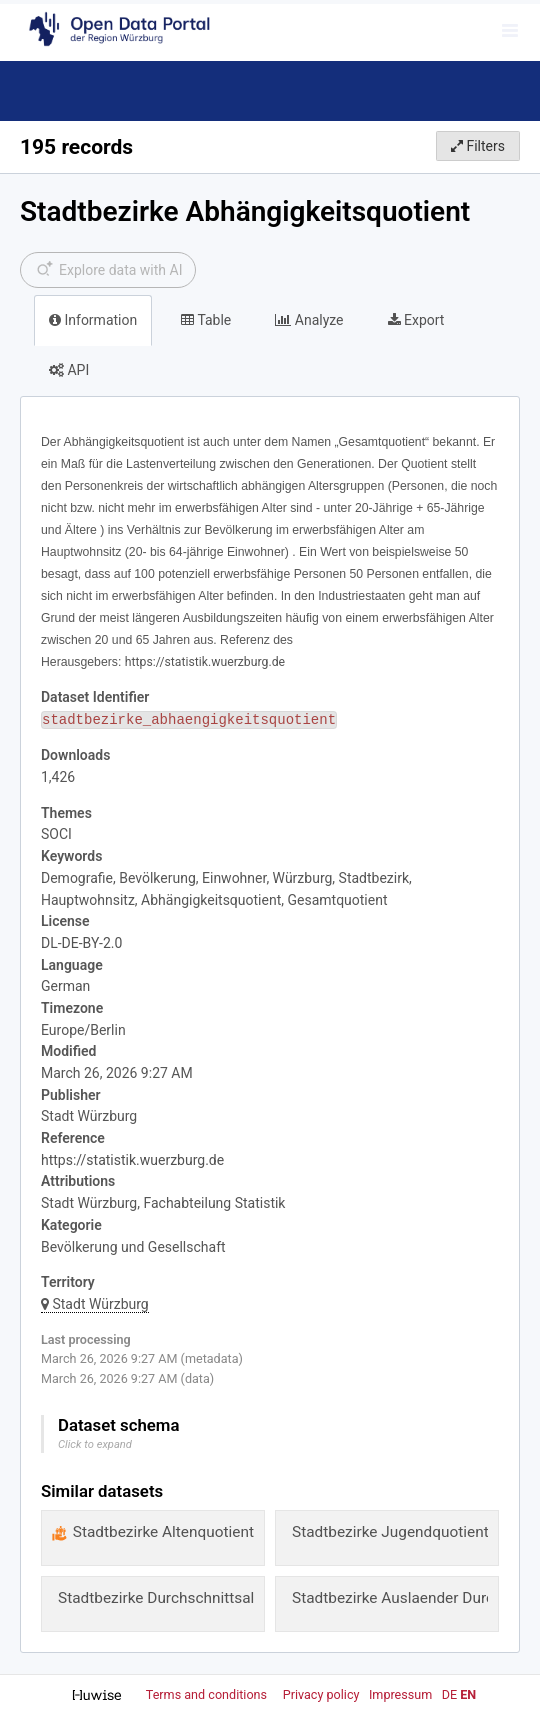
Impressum (400, 1694)
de (449, 1694)
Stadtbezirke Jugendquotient (390, 1532)
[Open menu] (510, 30)
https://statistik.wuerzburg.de (132, 1160)
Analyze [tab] (309, 320)
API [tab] (69, 370)
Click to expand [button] (95, 1444)
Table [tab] (206, 320)
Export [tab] (416, 320)
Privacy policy (323, 1694)
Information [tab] (93, 320)
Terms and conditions (208, 1694)
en (468, 1694)
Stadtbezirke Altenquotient (163, 1532)
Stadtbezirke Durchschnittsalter (165, 1598)
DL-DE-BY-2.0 (81, 943)
